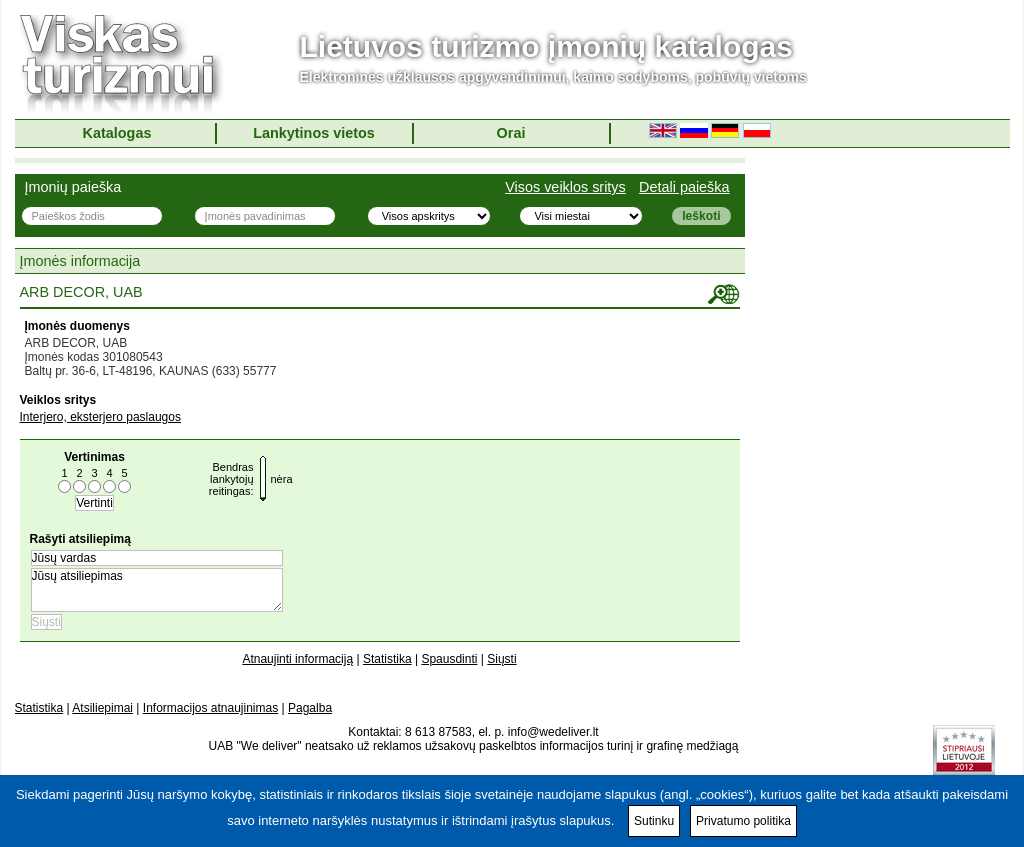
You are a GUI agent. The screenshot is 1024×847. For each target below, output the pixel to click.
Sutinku (654, 821)
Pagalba (310, 708)
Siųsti (501, 659)
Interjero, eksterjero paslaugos (100, 417)
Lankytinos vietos (314, 133)
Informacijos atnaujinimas (210, 708)
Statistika (387, 659)
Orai (511, 133)
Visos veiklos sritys (565, 187)
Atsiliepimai (102, 708)
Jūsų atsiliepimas (157, 590)
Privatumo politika (743, 821)
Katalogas (117, 133)
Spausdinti (449, 659)
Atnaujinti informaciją (297, 659)
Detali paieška (684, 187)
